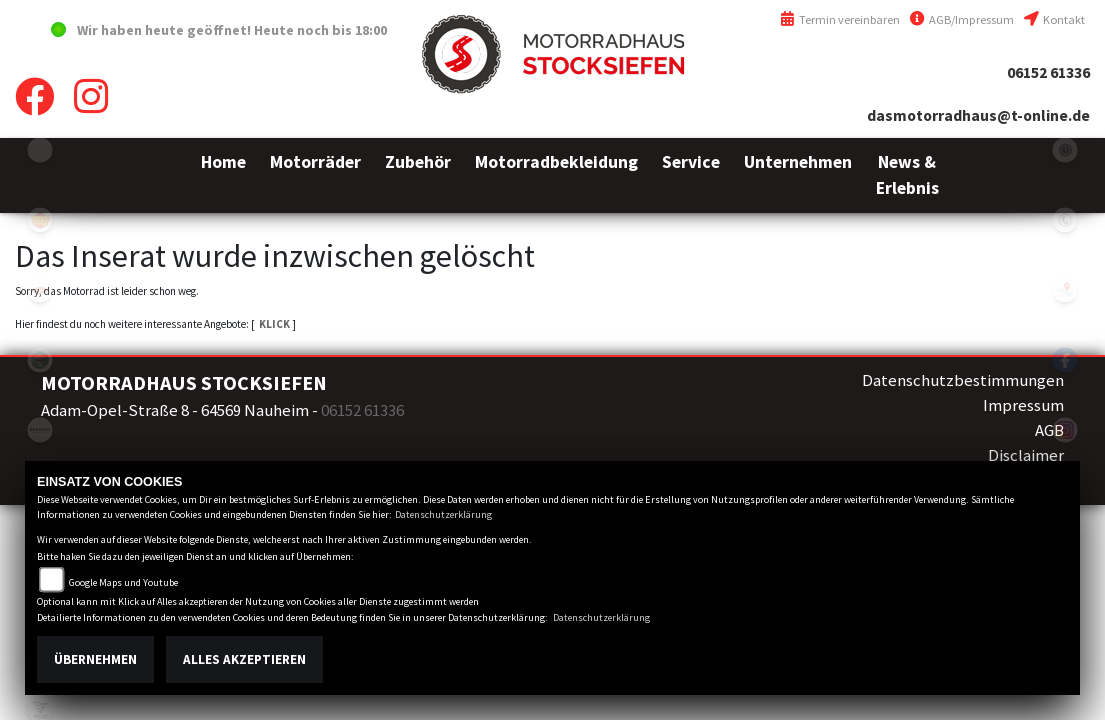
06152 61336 (1048, 72)
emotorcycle (40, 150)
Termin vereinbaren (840, 19)
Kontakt (1054, 19)
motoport (40, 290)
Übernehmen (95, 659)
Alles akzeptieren (244, 659)
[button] (315, 175)
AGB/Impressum (962, 19)
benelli (40, 360)
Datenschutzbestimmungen (963, 380)
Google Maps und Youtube (123, 582)
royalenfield (40, 220)
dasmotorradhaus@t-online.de (978, 115)
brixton (40, 430)
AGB (1049, 430)
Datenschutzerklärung (443, 514)
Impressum (1023, 405)
